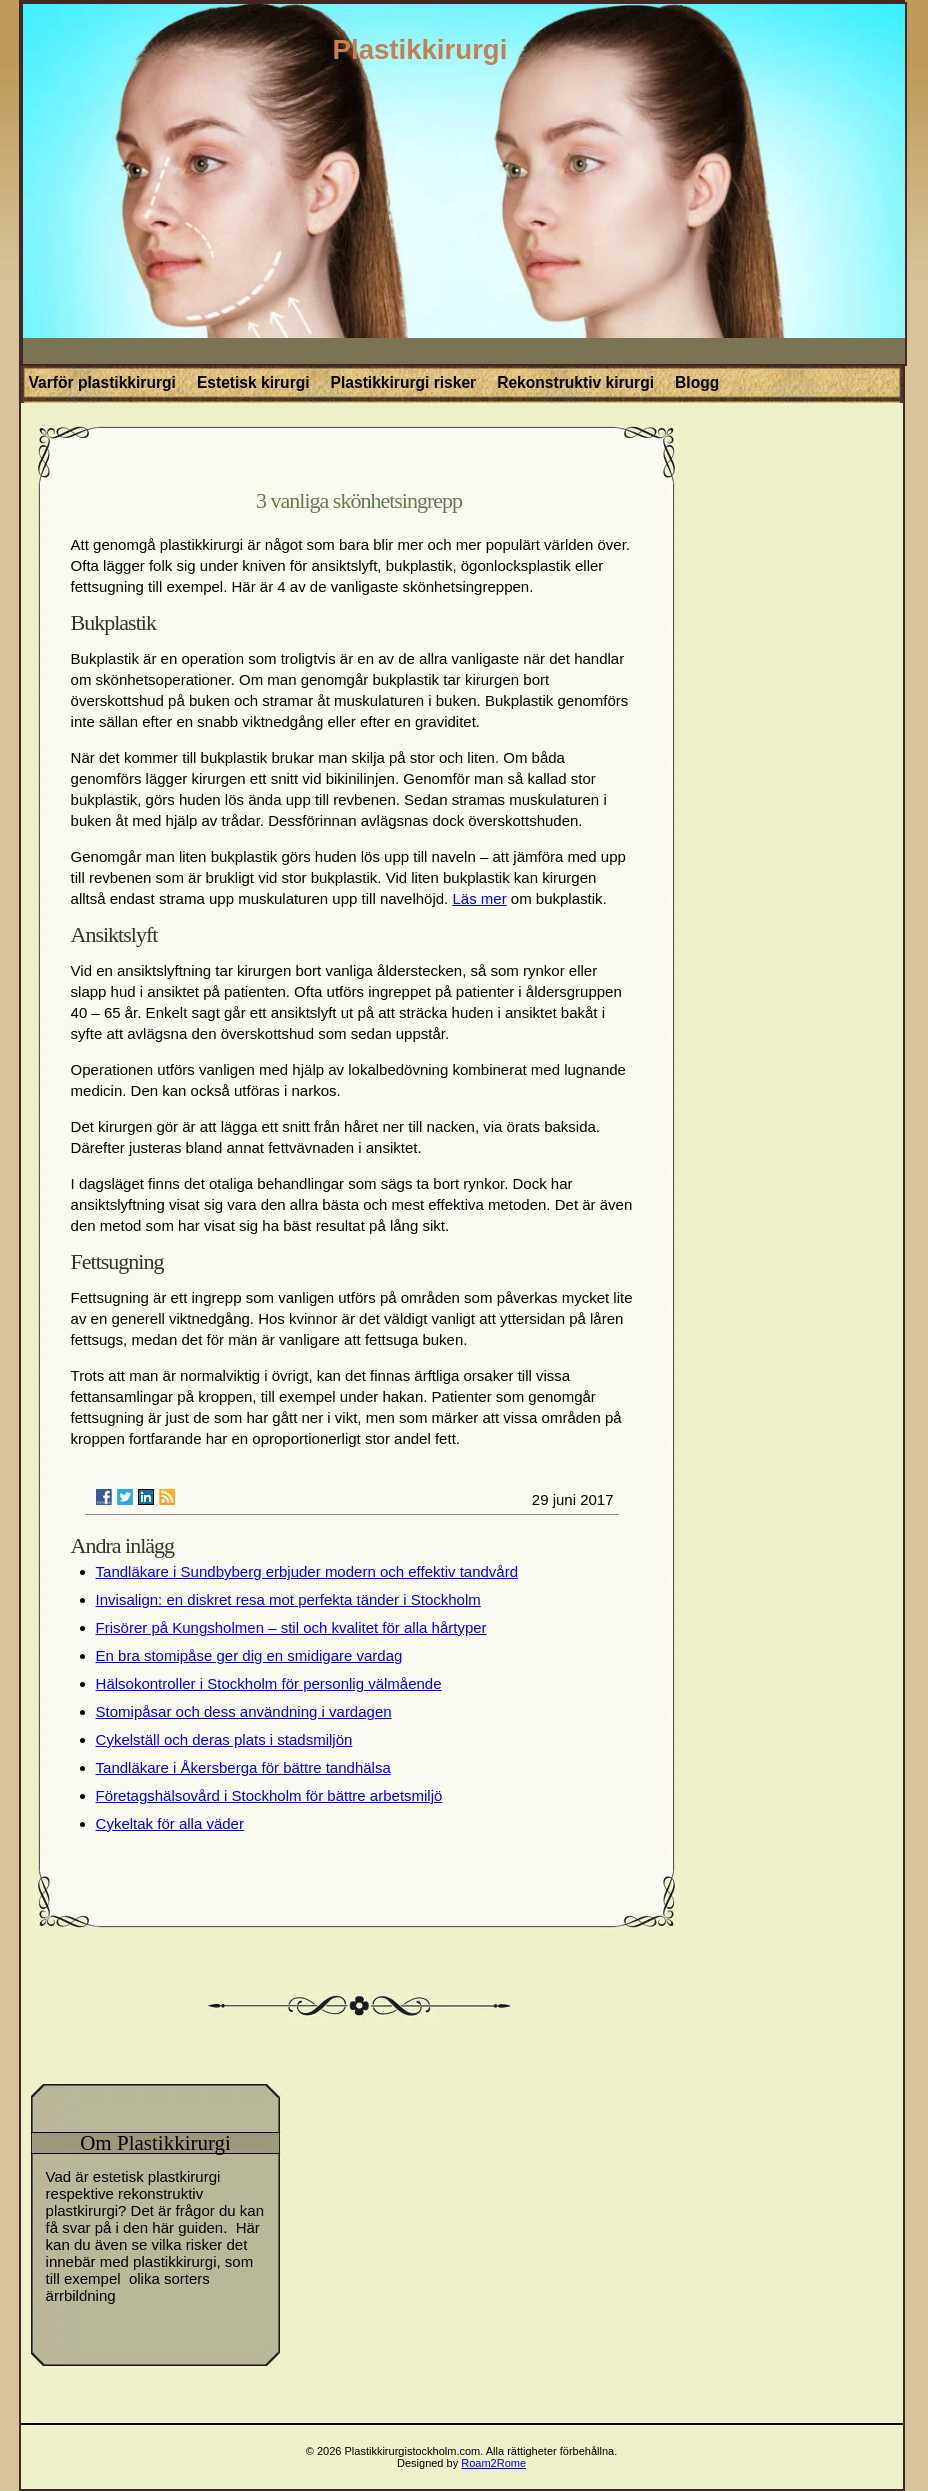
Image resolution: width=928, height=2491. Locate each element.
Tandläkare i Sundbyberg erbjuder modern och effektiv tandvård (307, 1571)
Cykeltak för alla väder (170, 1823)
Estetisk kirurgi (253, 382)
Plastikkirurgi (420, 49)
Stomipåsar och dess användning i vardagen (244, 1711)
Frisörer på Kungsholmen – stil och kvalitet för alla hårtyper (291, 1627)
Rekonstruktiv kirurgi (575, 382)
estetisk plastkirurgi (157, 2176)
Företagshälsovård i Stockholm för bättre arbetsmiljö (269, 1795)
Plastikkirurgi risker (404, 382)
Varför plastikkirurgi (102, 382)
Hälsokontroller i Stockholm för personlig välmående (269, 1683)
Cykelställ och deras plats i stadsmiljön (224, 1739)
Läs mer (479, 898)
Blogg (697, 382)
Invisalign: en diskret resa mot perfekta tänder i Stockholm (288, 1599)
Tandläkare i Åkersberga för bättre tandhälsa (243, 1767)
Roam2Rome (493, 2463)
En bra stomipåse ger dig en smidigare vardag (249, 1655)
